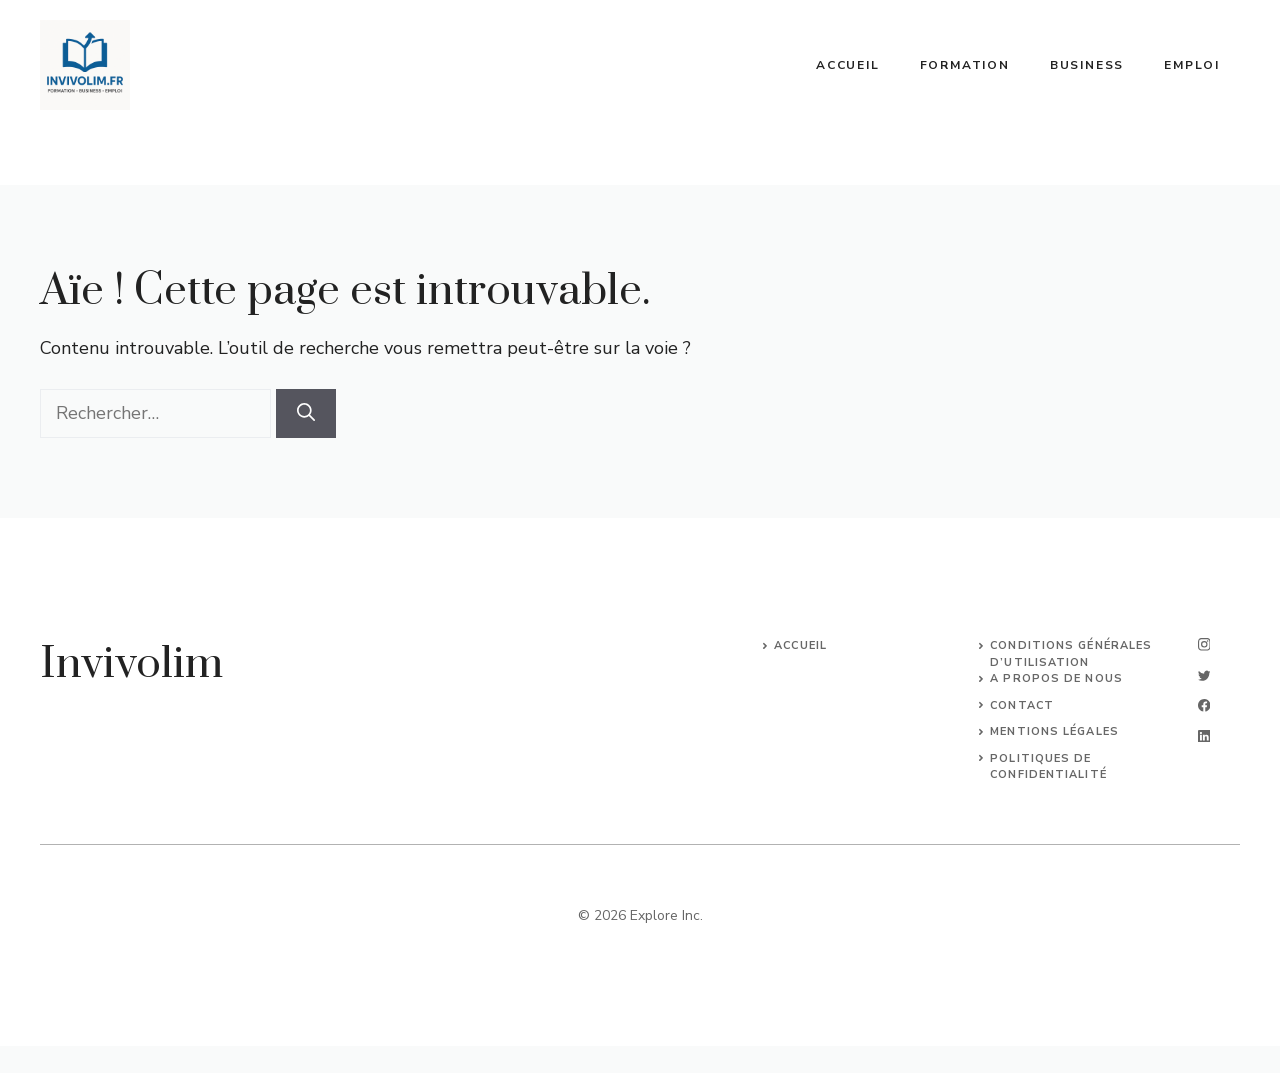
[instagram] (1204, 644)
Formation (965, 65)
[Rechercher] (306, 413)
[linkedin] (1204, 736)
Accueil (848, 65)
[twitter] (1204, 675)
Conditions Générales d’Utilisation (1071, 654)
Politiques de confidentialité (1048, 767)
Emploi (1192, 65)
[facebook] (1204, 705)
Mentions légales (1054, 731)
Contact (1022, 705)
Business (1087, 65)
